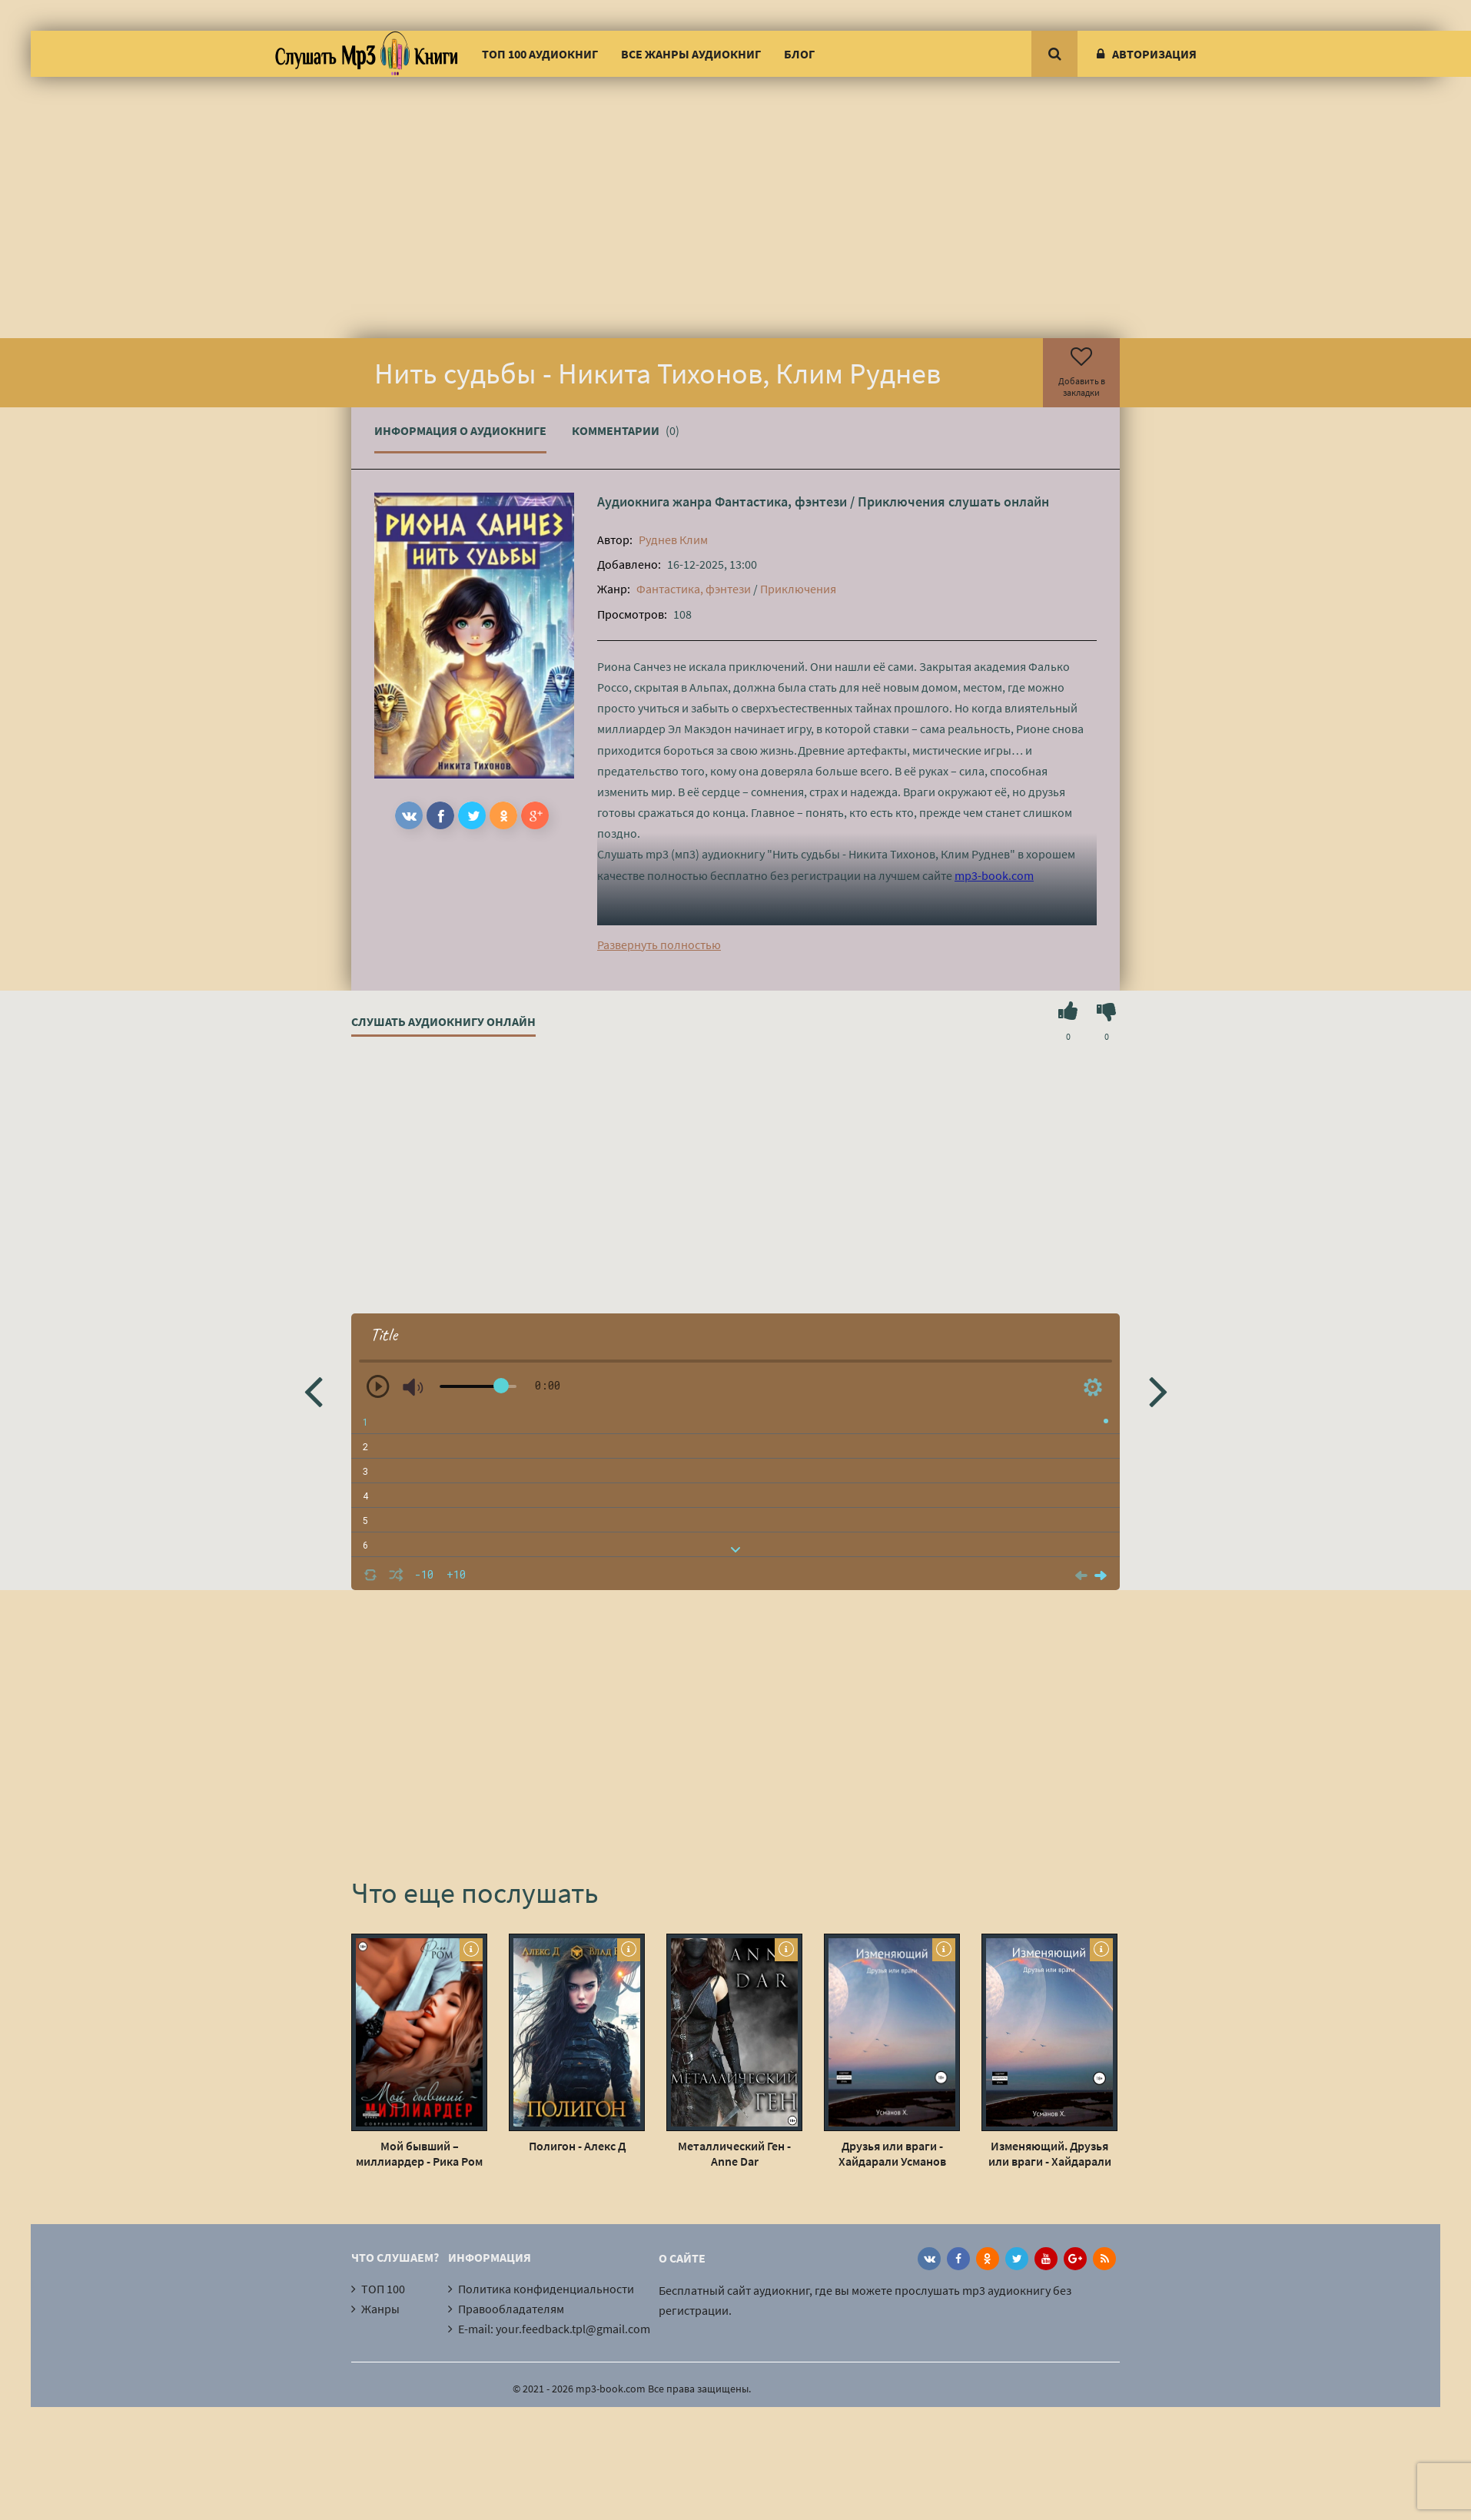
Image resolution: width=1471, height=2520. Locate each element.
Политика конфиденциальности (546, 2288)
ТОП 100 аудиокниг (540, 53)
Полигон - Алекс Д (577, 2145)
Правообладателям (511, 2308)
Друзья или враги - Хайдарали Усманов (892, 2153)
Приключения (901, 501)
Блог (799, 53)
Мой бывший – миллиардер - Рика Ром (419, 2153)
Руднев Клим (673, 539)
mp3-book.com (994, 875)
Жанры (380, 2308)
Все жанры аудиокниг (691, 53)
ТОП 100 (383, 2288)
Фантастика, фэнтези (781, 501)
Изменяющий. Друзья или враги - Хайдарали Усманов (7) (1049, 2153)
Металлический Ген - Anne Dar (734, 2153)
